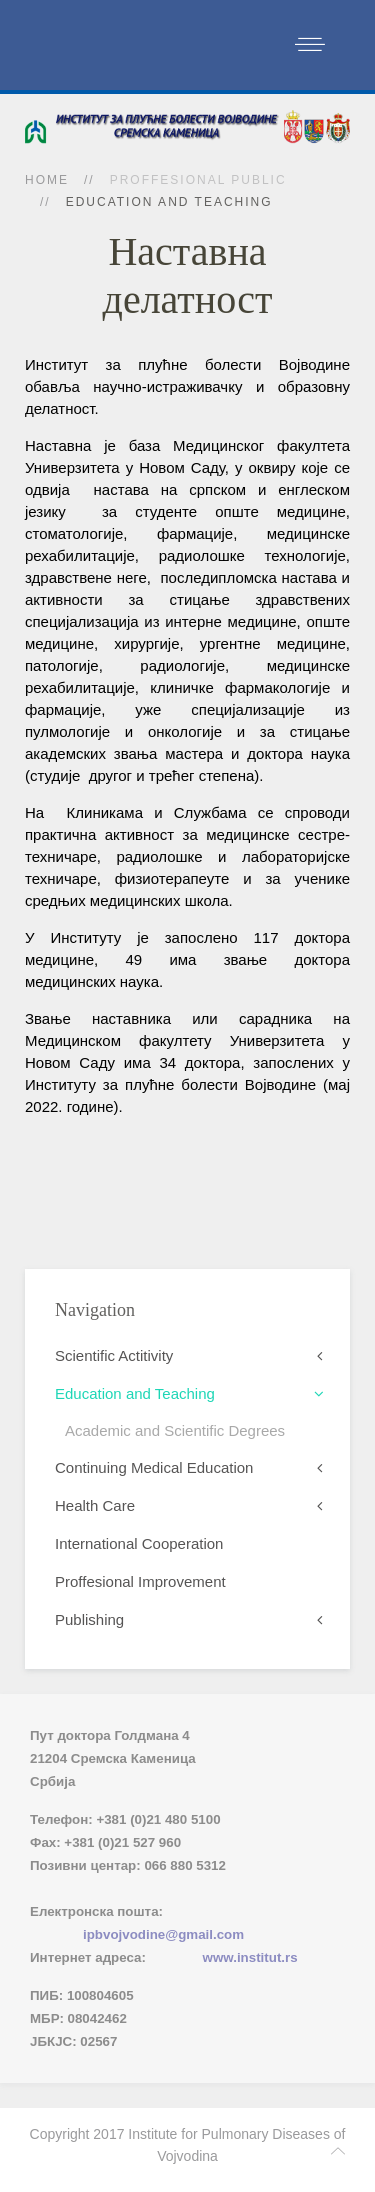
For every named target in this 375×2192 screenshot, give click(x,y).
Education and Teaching (135, 1393)
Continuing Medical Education (154, 1467)
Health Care (95, 1505)
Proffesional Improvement (140, 1581)
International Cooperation (139, 1543)
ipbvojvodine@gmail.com (163, 1934)
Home (47, 180)
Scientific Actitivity (114, 1355)
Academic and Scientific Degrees (175, 1430)
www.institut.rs (250, 1957)
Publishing (89, 1619)
